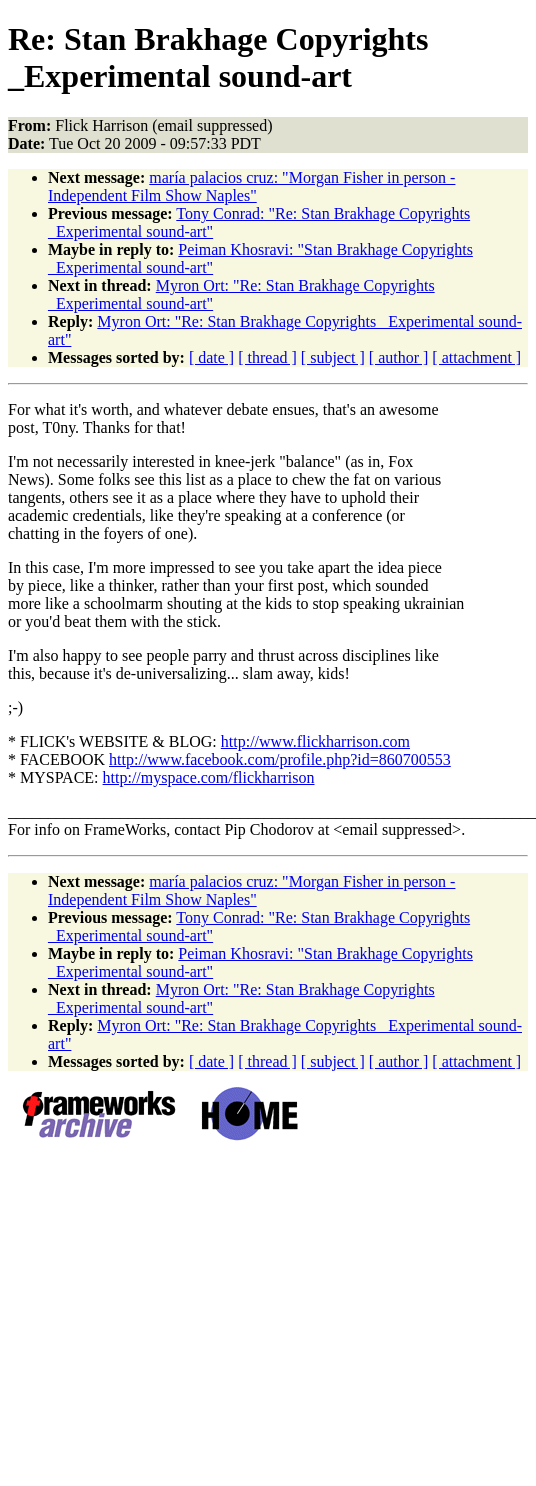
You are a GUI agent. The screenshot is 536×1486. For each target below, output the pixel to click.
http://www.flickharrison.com (315, 741)
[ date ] (211, 357)
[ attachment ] (476, 357)
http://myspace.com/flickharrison (209, 777)
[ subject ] (333, 357)
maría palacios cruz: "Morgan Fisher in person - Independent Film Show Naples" (251, 186)
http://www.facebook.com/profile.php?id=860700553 (280, 759)
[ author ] (399, 357)
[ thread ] (267, 357)
